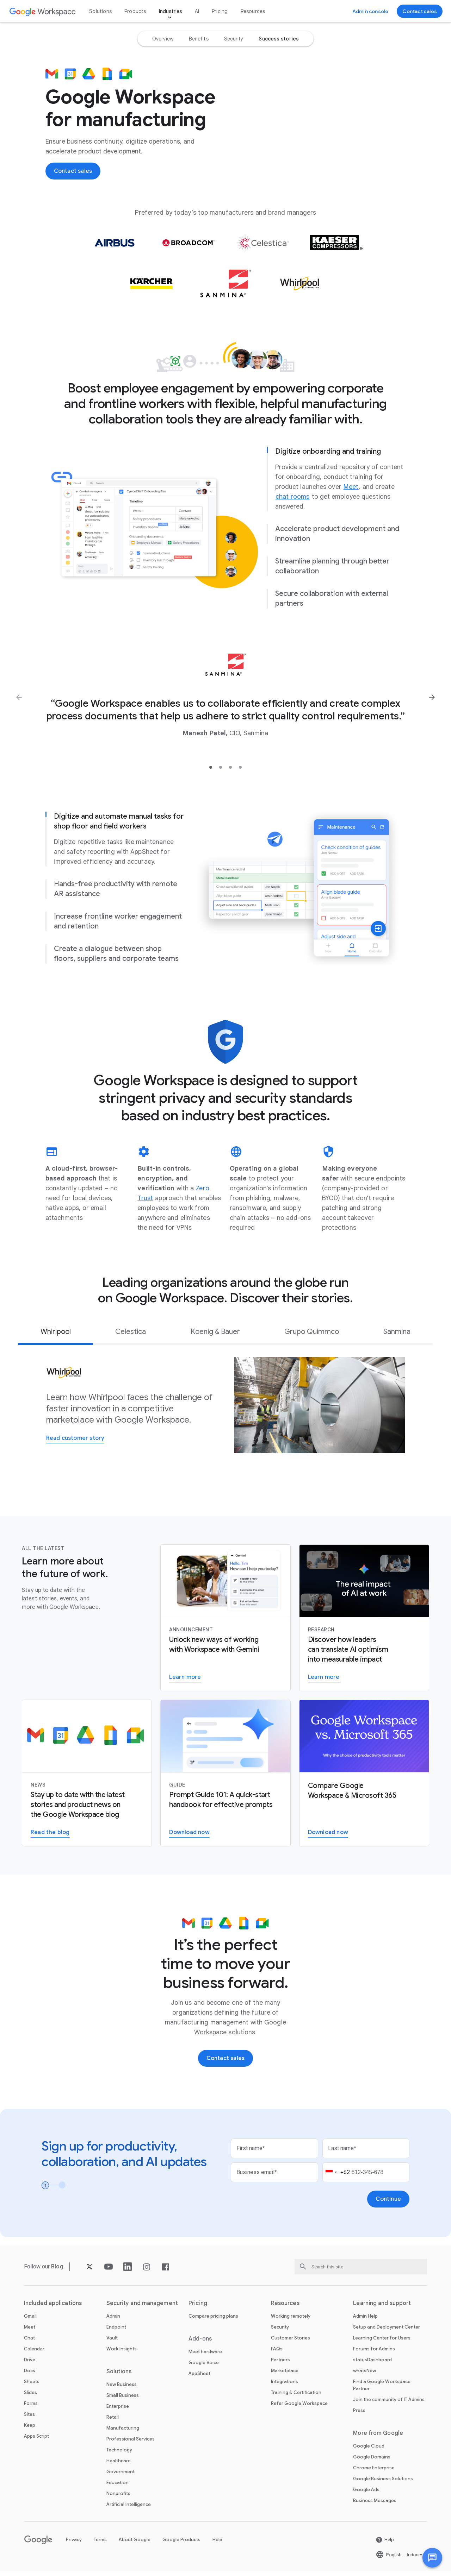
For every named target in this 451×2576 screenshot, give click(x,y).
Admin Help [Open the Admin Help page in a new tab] (365, 2321)
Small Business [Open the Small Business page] (122, 2400)
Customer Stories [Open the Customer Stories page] (290, 2343)
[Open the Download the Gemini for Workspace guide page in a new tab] (189, 1838)
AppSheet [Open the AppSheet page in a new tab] (199, 2378)
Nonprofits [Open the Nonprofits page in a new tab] (118, 2498)
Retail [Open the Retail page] (112, 2422)
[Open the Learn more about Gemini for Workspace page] (185, 1682)
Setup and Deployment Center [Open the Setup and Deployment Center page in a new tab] (386, 2332)
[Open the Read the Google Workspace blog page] (50, 1838)
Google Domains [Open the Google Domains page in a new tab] (371, 2462)
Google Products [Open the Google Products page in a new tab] (181, 2544)
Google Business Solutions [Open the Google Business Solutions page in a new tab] (383, 2484)
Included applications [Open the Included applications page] (53, 2308)
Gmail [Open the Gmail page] (30, 2321)
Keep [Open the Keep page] (29, 2430)
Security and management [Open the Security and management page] (142, 2308)
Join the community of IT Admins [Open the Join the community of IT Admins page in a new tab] (389, 2404)
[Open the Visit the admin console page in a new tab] (370, 11)
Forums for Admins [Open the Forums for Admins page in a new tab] (374, 2354)
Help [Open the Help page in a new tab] (217, 2544)
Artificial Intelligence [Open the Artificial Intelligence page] (128, 2509)
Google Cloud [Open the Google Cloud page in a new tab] (368, 2451)
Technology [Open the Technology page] (119, 2455)
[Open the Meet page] (351, 492)
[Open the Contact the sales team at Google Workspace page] (420, 11)
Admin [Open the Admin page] (113, 2321)
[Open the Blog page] (57, 2271)
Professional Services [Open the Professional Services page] (130, 2444)
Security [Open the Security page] (280, 2332)
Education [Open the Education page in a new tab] (117, 2487)
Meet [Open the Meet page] (29, 2332)
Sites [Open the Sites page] (29, 2419)
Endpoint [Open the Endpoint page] (116, 2332)
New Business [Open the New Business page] (121, 2389)
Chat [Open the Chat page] (29, 2343)
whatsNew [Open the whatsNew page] (364, 2376)
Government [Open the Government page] (120, 2477)
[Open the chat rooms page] (293, 501)
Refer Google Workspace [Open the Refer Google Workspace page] (299, 2408)
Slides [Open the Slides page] (30, 2397)
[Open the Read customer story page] (75, 1443)
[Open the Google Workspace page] (42, 11)
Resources (253, 11)
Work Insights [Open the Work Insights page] (121, 2354)
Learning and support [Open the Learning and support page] (382, 2308)
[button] (432, 2558)
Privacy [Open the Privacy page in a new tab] (74, 2544)
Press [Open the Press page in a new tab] (359, 2415)
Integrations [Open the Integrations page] (284, 2386)
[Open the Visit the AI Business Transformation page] (324, 1682)
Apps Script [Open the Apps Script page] (36, 2441)
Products (135, 11)
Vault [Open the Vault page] (112, 2343)
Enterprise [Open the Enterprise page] (117, 2411)
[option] (163, 39)
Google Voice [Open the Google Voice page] (204, 2367)
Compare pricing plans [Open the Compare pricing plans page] (213, 2321)
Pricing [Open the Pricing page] (220, 11)
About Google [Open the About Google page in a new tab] (134, 2544)
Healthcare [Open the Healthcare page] (118, 2466)
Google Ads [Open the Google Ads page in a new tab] (366, 2495)
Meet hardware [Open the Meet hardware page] (205, 2357)
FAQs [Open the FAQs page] (277, 2354)
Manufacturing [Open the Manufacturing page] (122, 2433)
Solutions (100, 11)
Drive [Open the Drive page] (29, 2365)
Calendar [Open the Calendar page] (34, 2354)
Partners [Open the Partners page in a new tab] (280, 2365)
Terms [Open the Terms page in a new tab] (100, 2544)
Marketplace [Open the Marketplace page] (284, 2376)
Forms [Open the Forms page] (31, 2408)
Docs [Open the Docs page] (29, 2376)
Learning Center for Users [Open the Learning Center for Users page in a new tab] (381, 2343)
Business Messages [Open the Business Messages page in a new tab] (374, 2505)
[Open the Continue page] (388, 2204)
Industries (170, 11)
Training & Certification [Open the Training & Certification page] (296, 2397)
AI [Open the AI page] (197, 11)
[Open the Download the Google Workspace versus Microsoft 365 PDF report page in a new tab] (328, 1838)
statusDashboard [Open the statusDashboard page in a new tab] (372, 2365)
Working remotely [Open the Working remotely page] (290, 2321)
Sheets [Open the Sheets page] (31, 2386)
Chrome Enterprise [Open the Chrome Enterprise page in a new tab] (374, 2473)
